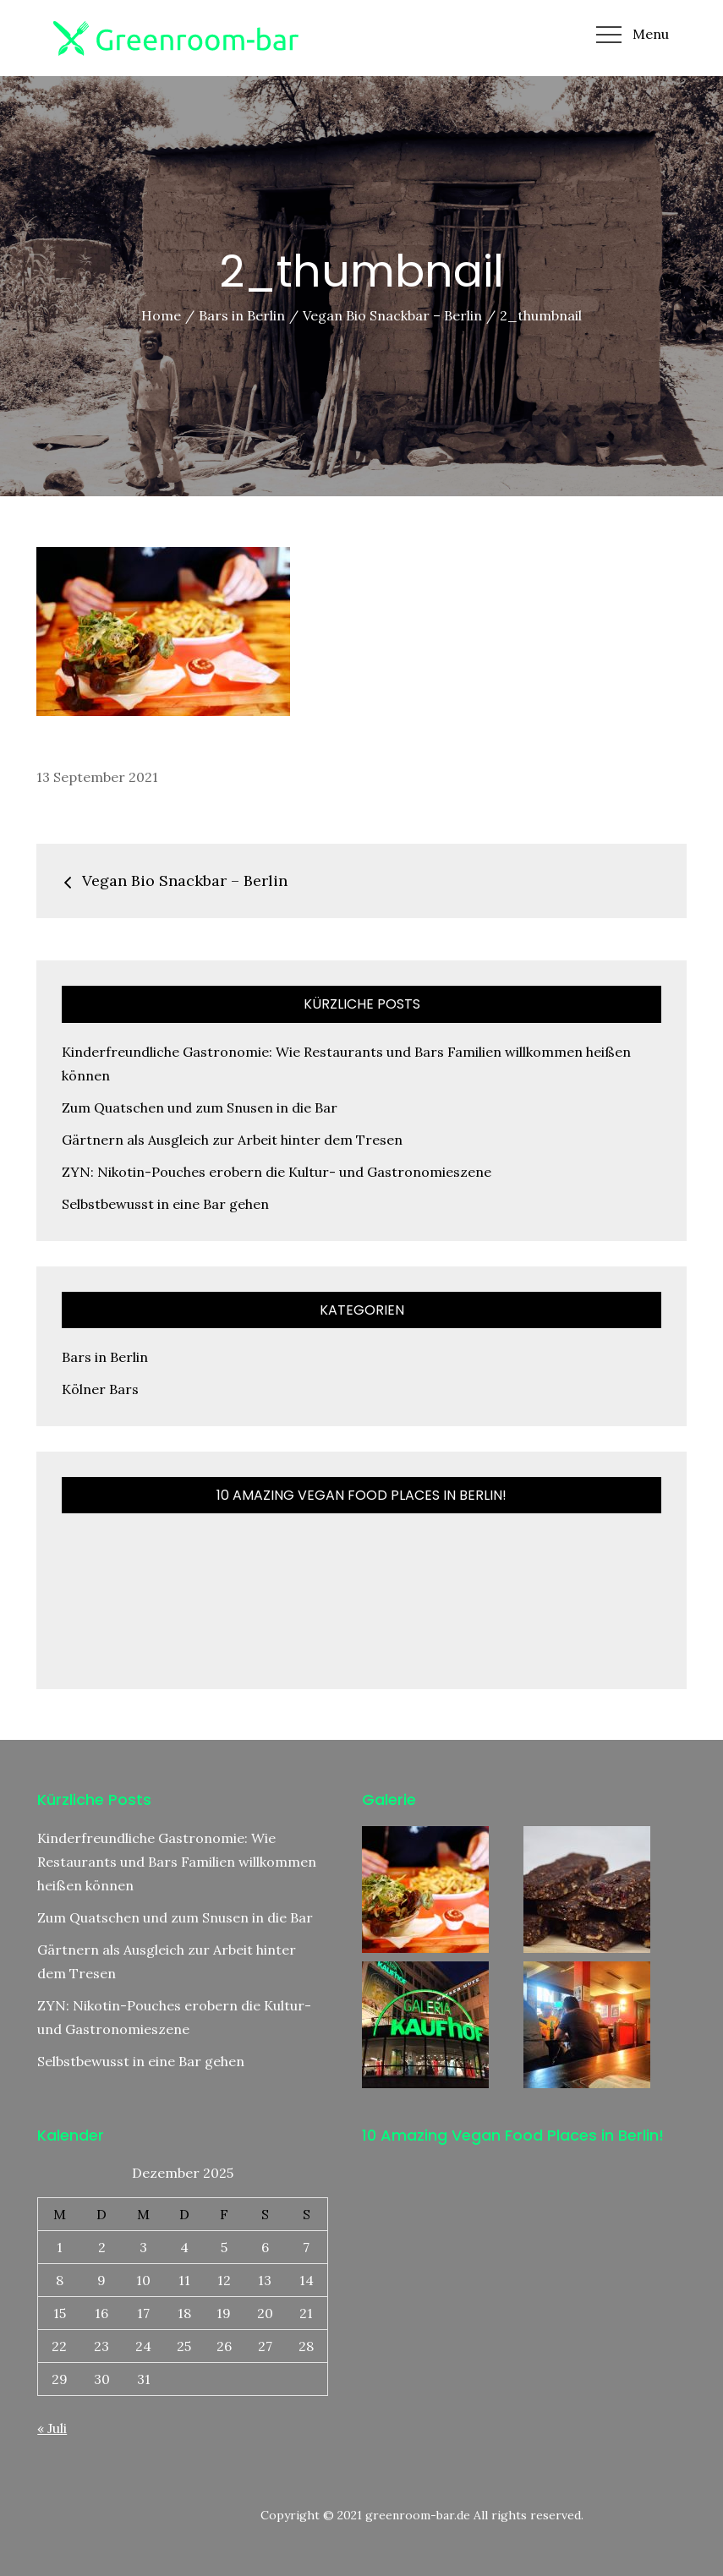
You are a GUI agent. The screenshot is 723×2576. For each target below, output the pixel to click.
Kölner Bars (100, 1389)
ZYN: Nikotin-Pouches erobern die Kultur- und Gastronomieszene (276, 1171)
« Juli (52, 2428)
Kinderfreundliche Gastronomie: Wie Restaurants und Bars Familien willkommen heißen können (176, 1861)
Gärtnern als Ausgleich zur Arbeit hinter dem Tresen (232, 1139)
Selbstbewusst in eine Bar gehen (165, 1203)
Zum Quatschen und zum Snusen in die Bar (199, 1107)
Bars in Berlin (105, 1356)
